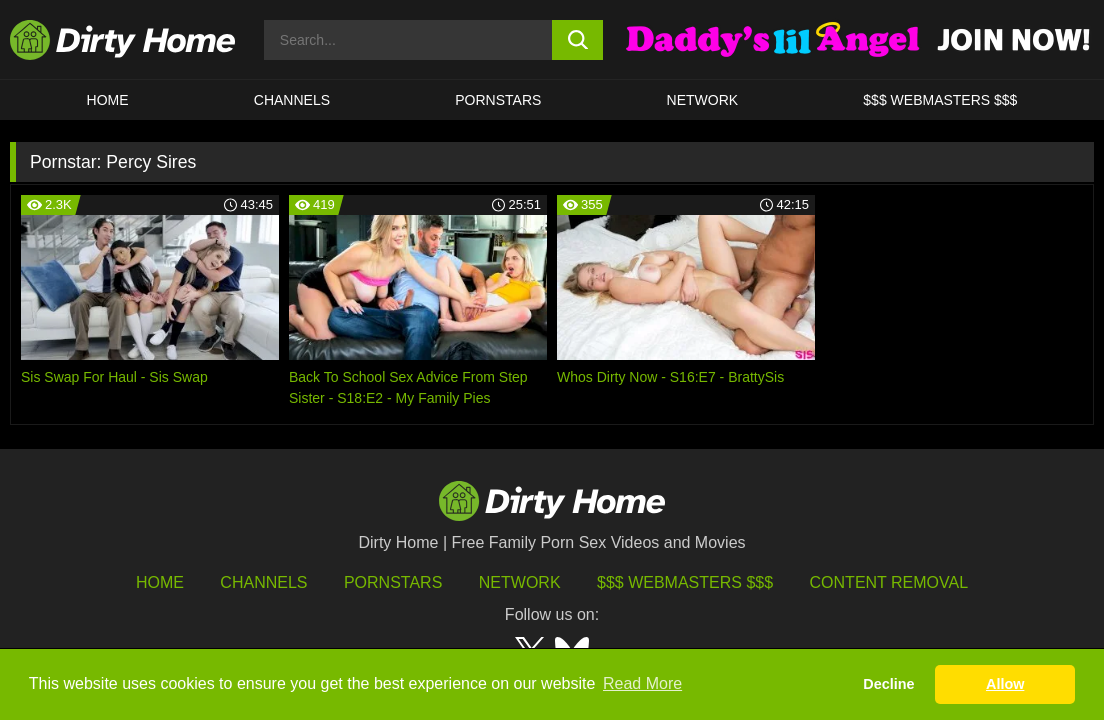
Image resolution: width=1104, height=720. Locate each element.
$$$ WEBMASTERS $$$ (940, 100)
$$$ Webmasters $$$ (685, 582)
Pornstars (498, 100)
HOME (108, 100)
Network (703, 100)
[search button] (577, 40)
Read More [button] (642, 683)
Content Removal (889, 582)
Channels (263, 582)
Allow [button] (1005, 684)
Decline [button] (888, 684)
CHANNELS (292, 100)
